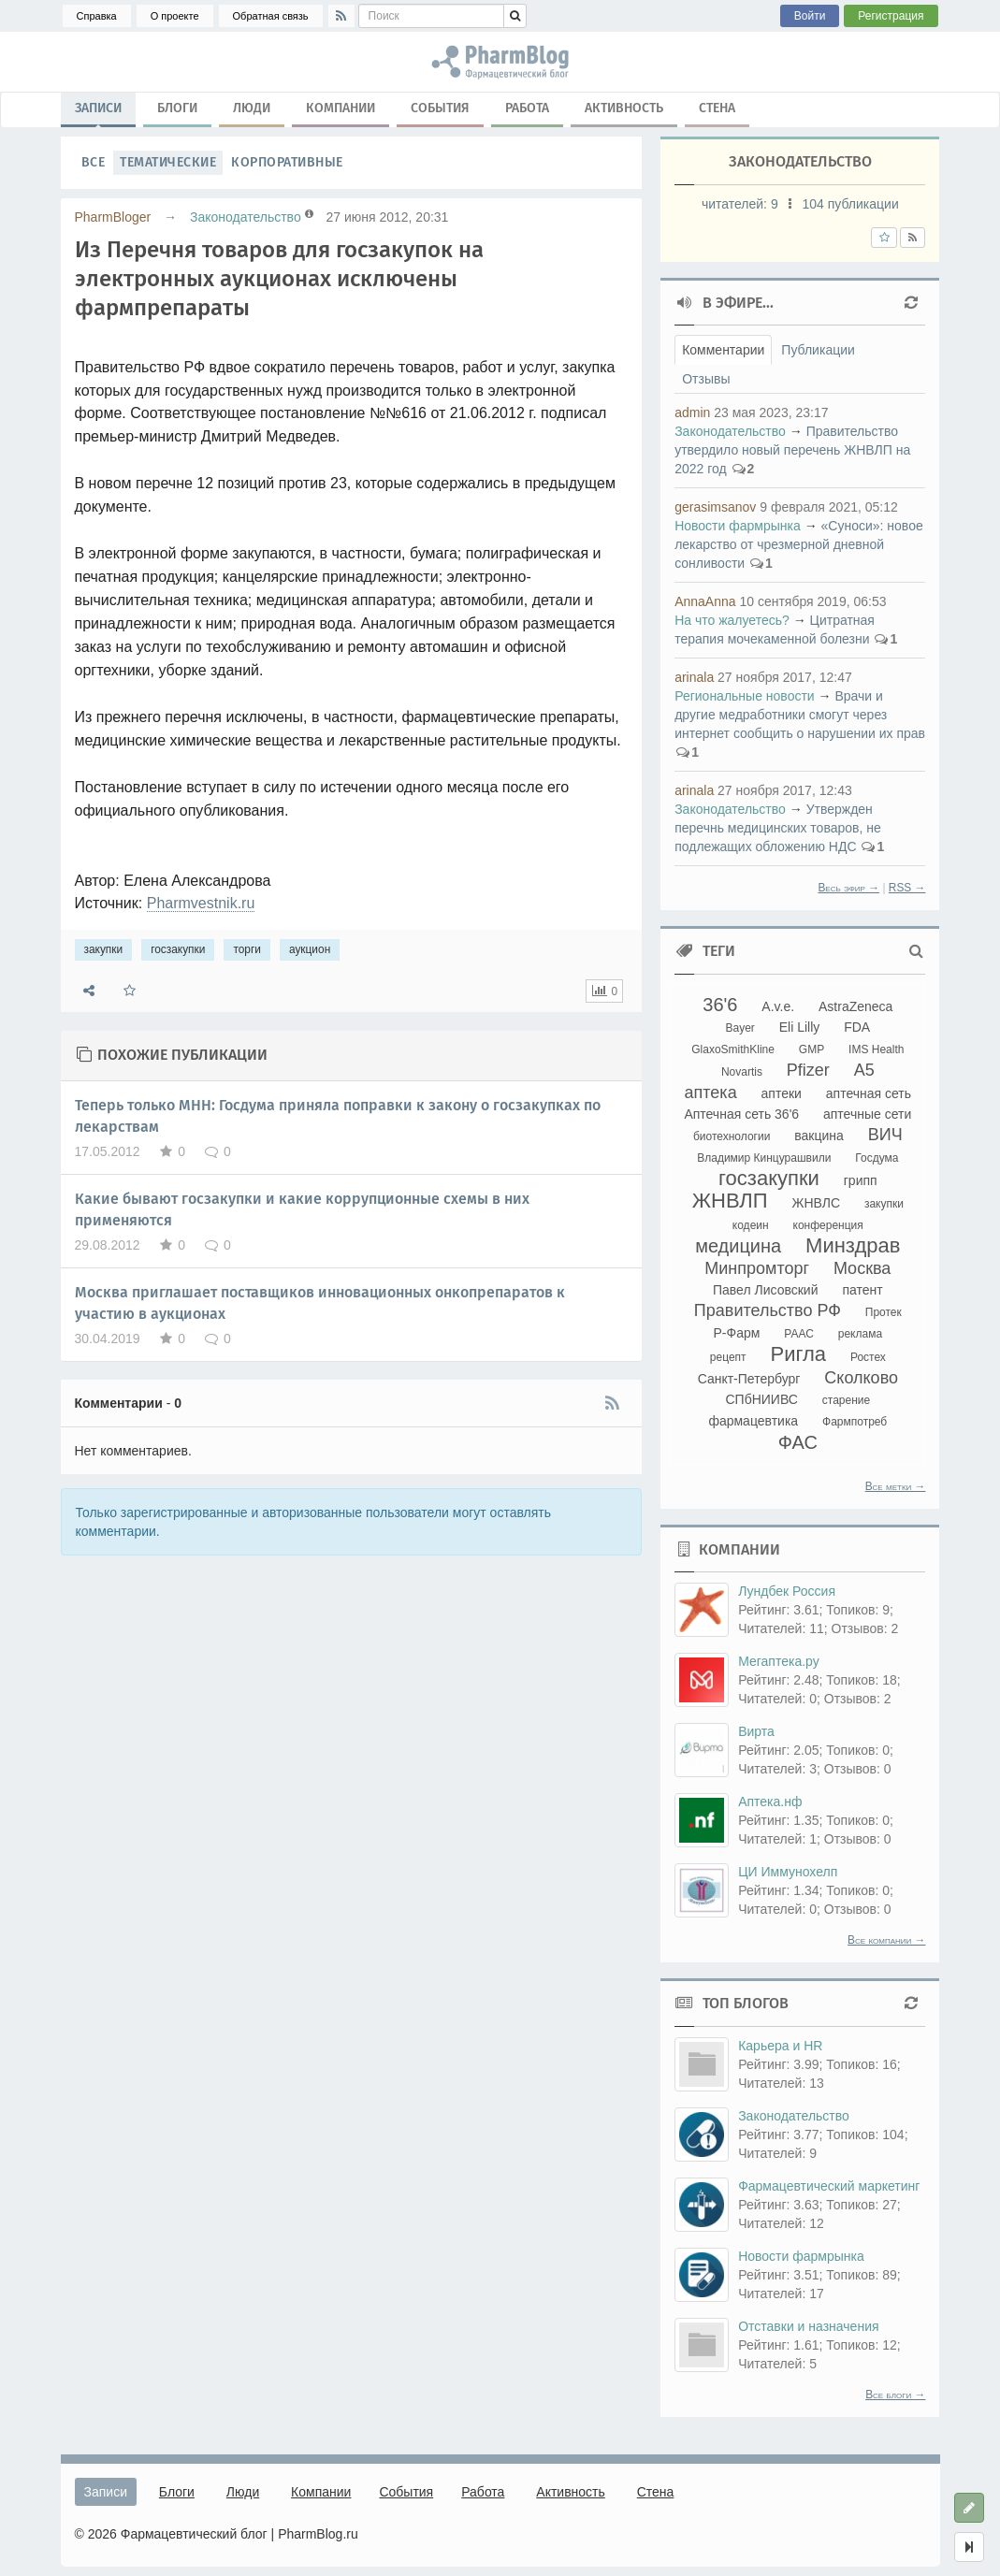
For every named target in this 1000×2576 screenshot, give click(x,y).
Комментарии (723, 349)
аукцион (309, 949)
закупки (103, 949)
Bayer (739, 1028)
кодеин (750, 1225)
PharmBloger (113, 217)
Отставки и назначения (808, 2326)
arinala (694, 677)
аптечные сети (867, 1114)
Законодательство (245, 217)
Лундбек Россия (786, 1591)
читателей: (742, 203)
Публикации (817, 349)
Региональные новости (744, 695)
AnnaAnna (704, 601)
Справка (97, 16)
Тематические (168, 162)
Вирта (756, 1731)
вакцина (819, 1135)
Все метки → (895, 1486)
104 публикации (850, 203)
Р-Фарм (737, 1332)
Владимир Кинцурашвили (764, 1158)
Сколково (861, 1377)
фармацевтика (753, 1420)
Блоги (177, 108)
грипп (860, 1180)
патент (862, 1289)
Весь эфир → (848, 887)
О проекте (175, 16)
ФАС (798, 1442)
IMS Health (876, 1049)
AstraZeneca (855, 1006)
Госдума (876, 1158)
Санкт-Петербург (749, 1378)
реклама (860, 1333)
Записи (98, 112)
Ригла (798, 1354)
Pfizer (808, 1070)
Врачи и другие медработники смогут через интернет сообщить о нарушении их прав (799, 714)
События (440, 108)
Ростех (868, 1357)
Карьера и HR (780, 2045)
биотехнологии (731, 1136)
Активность (624, 108)
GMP (811, 1049)
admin (692, 412)
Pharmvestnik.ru (201, 903)
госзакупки (178, 949)
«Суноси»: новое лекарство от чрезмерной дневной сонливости (798, 544)
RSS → (907, 887)
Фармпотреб (854, 1421)
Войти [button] (810, 15)
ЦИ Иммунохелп (787, 1871)
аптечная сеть (868, 1093)
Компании (340, 108)
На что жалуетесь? (732, 620)
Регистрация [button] (890, 15)
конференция (828, 1225)
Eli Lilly (799, 1027)
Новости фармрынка (737, 525)
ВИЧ (885, 1134)
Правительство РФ (767, 1310)
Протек (883, 1312)
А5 (864, 1070)
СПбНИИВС (761, 1399)
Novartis (741, 1071)
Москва (862, 1268)
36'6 (720, 1004)
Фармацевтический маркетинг (829, 2185)
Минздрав (852, 1245)
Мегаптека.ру (778, 1661)
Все (93, 162)
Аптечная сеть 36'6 (741, 1114)
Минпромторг (756, 1268)
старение (846, 1400)
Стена (717, 108)
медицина (738, 1246)
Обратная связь (271, 16)
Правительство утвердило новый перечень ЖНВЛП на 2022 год (792, 450)
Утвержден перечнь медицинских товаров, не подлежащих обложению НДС (777, 828)
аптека (711, 1092)
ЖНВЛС (816, 1202)
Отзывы (706, 378)
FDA (857, 1027)
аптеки (781, 1093)
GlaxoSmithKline (733, 1049)
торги (247, 949)
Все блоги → (895, 2394)
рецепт (728, 1357)
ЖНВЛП (730, 1200)
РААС (799, 1333)
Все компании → (886, 1939)
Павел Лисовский (766, 1289)
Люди (251, 108)
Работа (527, 108)
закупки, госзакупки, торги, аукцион (500, 62)
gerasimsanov (715, 506)
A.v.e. (777, 1006)
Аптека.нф (770, 1801)
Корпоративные (287, 162)
